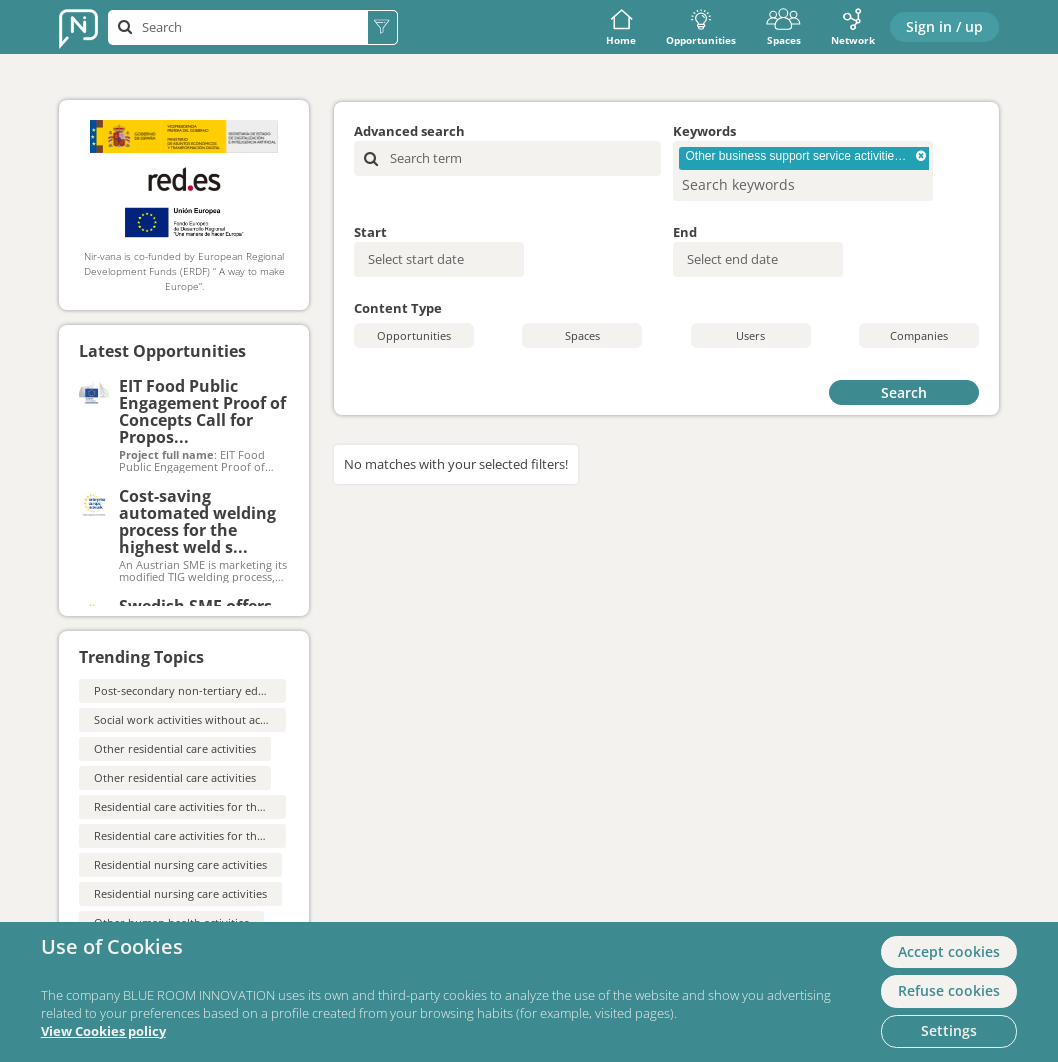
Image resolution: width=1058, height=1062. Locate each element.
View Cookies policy (103, 1031)
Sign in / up (944, 26)
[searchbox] (770, 184)
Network (853, 27)
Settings (949, 1030)
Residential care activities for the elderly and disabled (233, 806)
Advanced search (409, 131)
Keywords (704, 131)
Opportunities (701, 27)
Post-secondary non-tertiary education (195, 690)
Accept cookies (949, 951)
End (685, 232)
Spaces (783, 27)
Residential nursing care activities (180, 864)
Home (621, 27)
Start (370, 232)
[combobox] (803, 171)
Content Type (398, 308)
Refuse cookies (949, 990)
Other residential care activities (175, 748)
